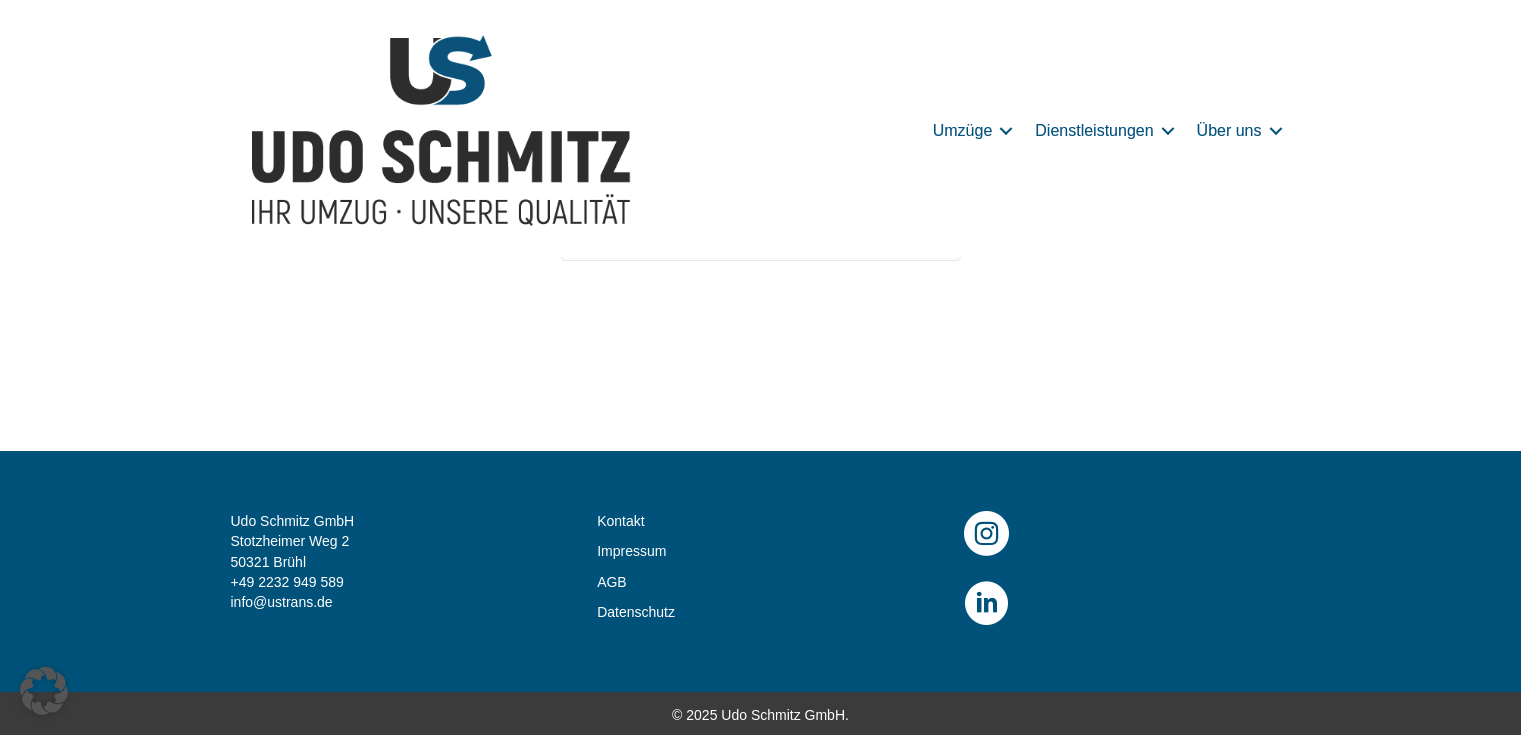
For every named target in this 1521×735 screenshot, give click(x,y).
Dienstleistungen (1094, 130)
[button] (1006, 131)
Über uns (1229, 130)
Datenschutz (636, 612)
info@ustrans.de (282, 602)
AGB (612, 582)
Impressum (631, 551)
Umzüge (963, 130)
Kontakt (620, 521)
